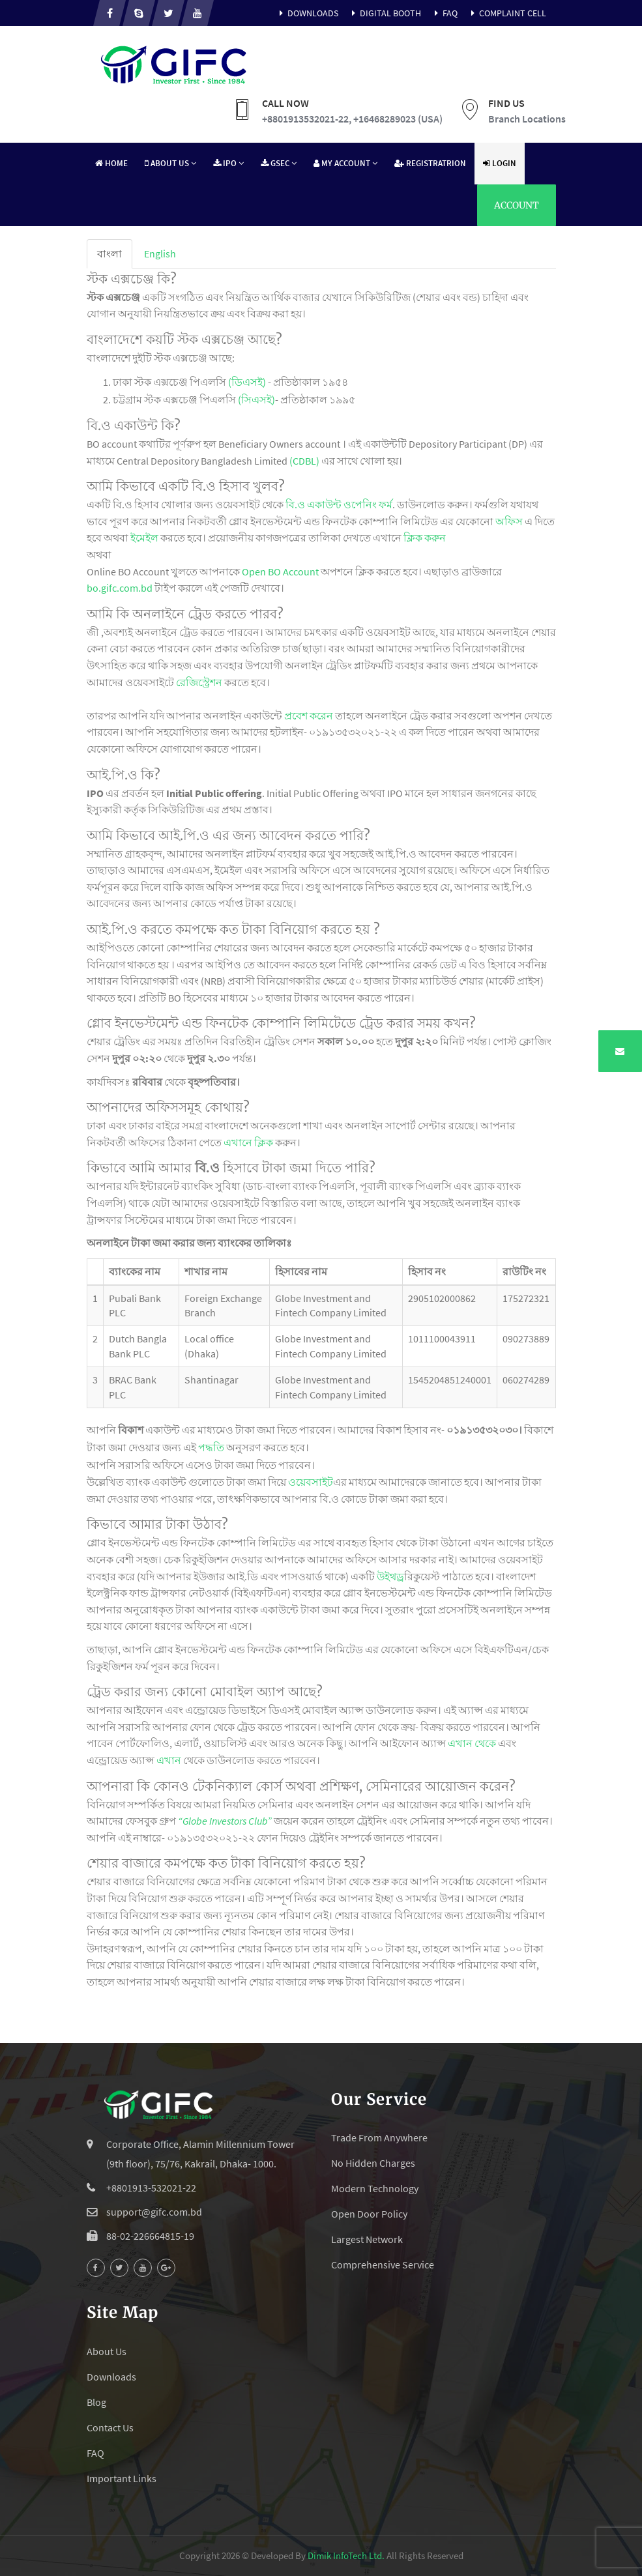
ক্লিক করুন (424, 537)
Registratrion (430, 163)
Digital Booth (384, 13)
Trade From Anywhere (379, 2137)
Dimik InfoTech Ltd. (346, 2555)
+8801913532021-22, (306, 118)
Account (516, 205)
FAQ (444, 13)
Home (111, 163)
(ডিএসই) (247, 381)
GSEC (279, 163)
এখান (168, 1760)
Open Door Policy (369, 2213)
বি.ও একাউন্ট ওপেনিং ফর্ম (338, 504)
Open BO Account (280, 571)
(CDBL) (304, 460)
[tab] (109, 253)
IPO (228, 163)
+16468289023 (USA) (398, 118)
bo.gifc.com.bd (120, 587)
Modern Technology (374, 2188)
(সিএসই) (256, 399)
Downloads (307, 13)
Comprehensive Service (382, 2264)
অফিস (509, 521)
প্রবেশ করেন (308, 715)
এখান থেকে (472, 1743)
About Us (170, 163)
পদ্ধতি (211, 1447)
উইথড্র (390, 1576)
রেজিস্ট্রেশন (199, 682)
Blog (96, 2402)
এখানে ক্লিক (248, 1142)
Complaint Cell (506, 13)
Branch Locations (527, 118)
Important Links (121, 2478)
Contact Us (110, 2427)
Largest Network (367, 2239)
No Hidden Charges (373, 2162)
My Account (345, 163)
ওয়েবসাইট (310, 1481)
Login (499, 163)
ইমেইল (144, 537)
